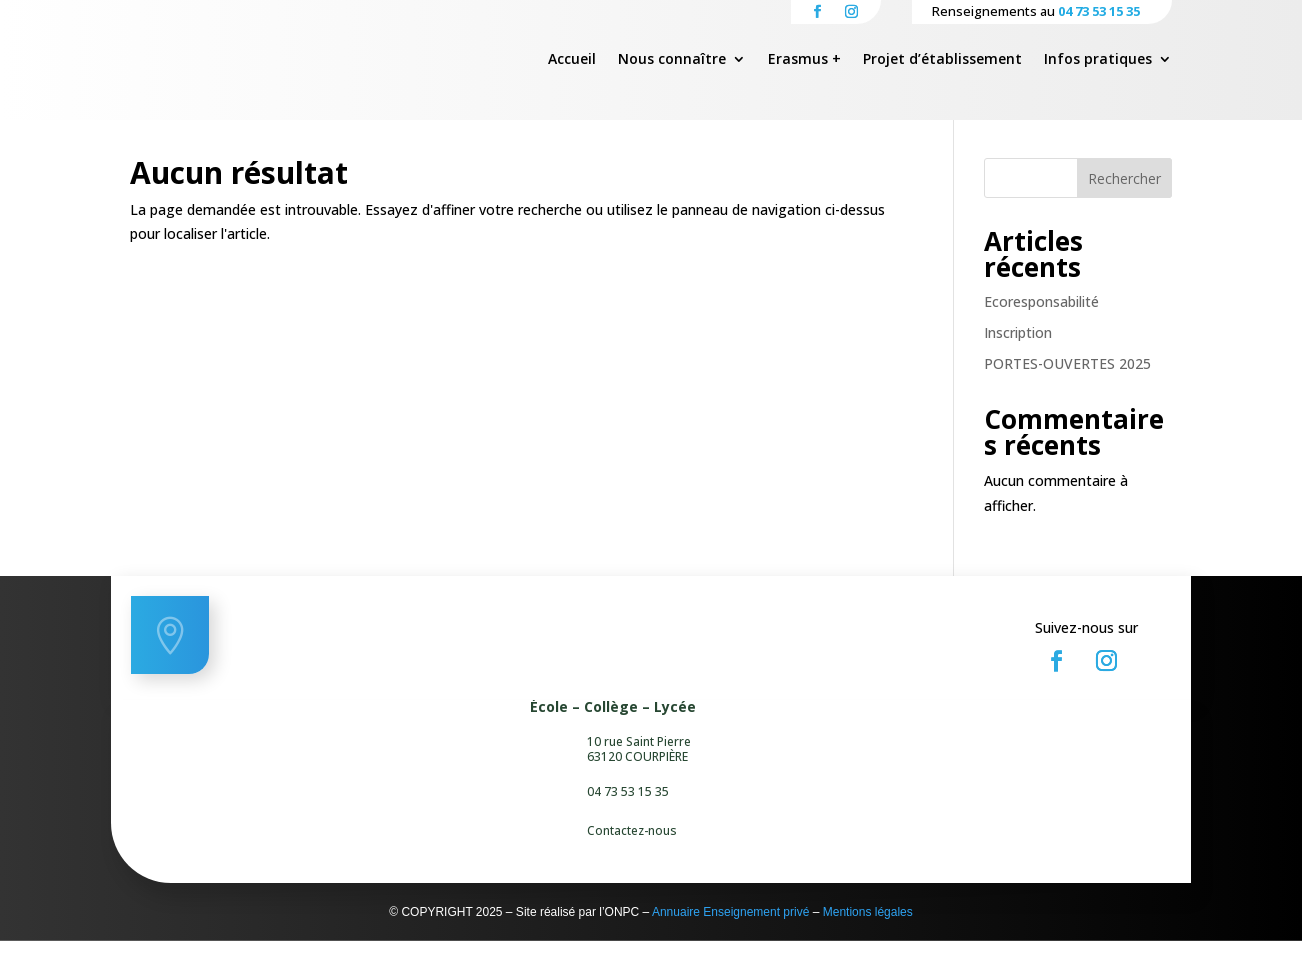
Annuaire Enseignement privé (730, 932)
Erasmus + (804, 60)
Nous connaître (672, 60)
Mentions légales (868, 932)
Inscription (1018, 352)
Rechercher (1124, 198)
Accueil (572, 60)
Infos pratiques (1098, 60)
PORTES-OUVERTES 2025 (1067, 383)
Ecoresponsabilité (1041, 321)
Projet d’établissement (942, 60)
